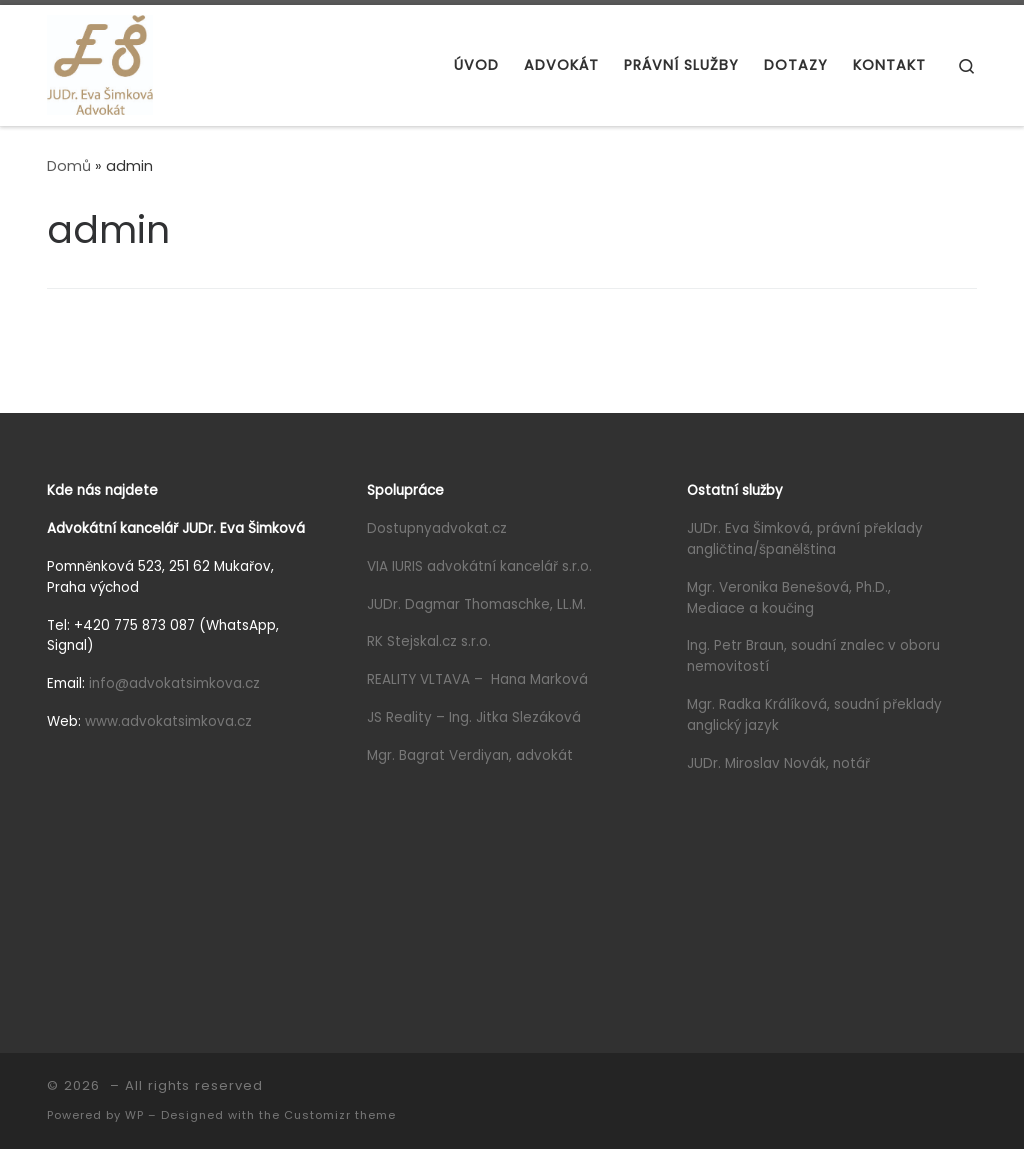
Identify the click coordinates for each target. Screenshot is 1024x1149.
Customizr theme (340, 1115)
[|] (100, 62)
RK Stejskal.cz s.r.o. (429, 641)
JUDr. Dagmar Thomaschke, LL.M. (476, 604)
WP (134, 1115)
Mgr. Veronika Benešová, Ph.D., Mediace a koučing (789, 598)
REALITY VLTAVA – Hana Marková (477, 679)
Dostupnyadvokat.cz (437, 528)
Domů (69, 166)
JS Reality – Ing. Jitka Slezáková (474, 717)
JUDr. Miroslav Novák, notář (778, 763)
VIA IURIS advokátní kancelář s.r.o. (479, 566)
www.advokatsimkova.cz (168, 721)
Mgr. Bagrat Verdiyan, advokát (470, 755)
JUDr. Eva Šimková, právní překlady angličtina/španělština (805, 539)
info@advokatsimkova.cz (174, 683)
